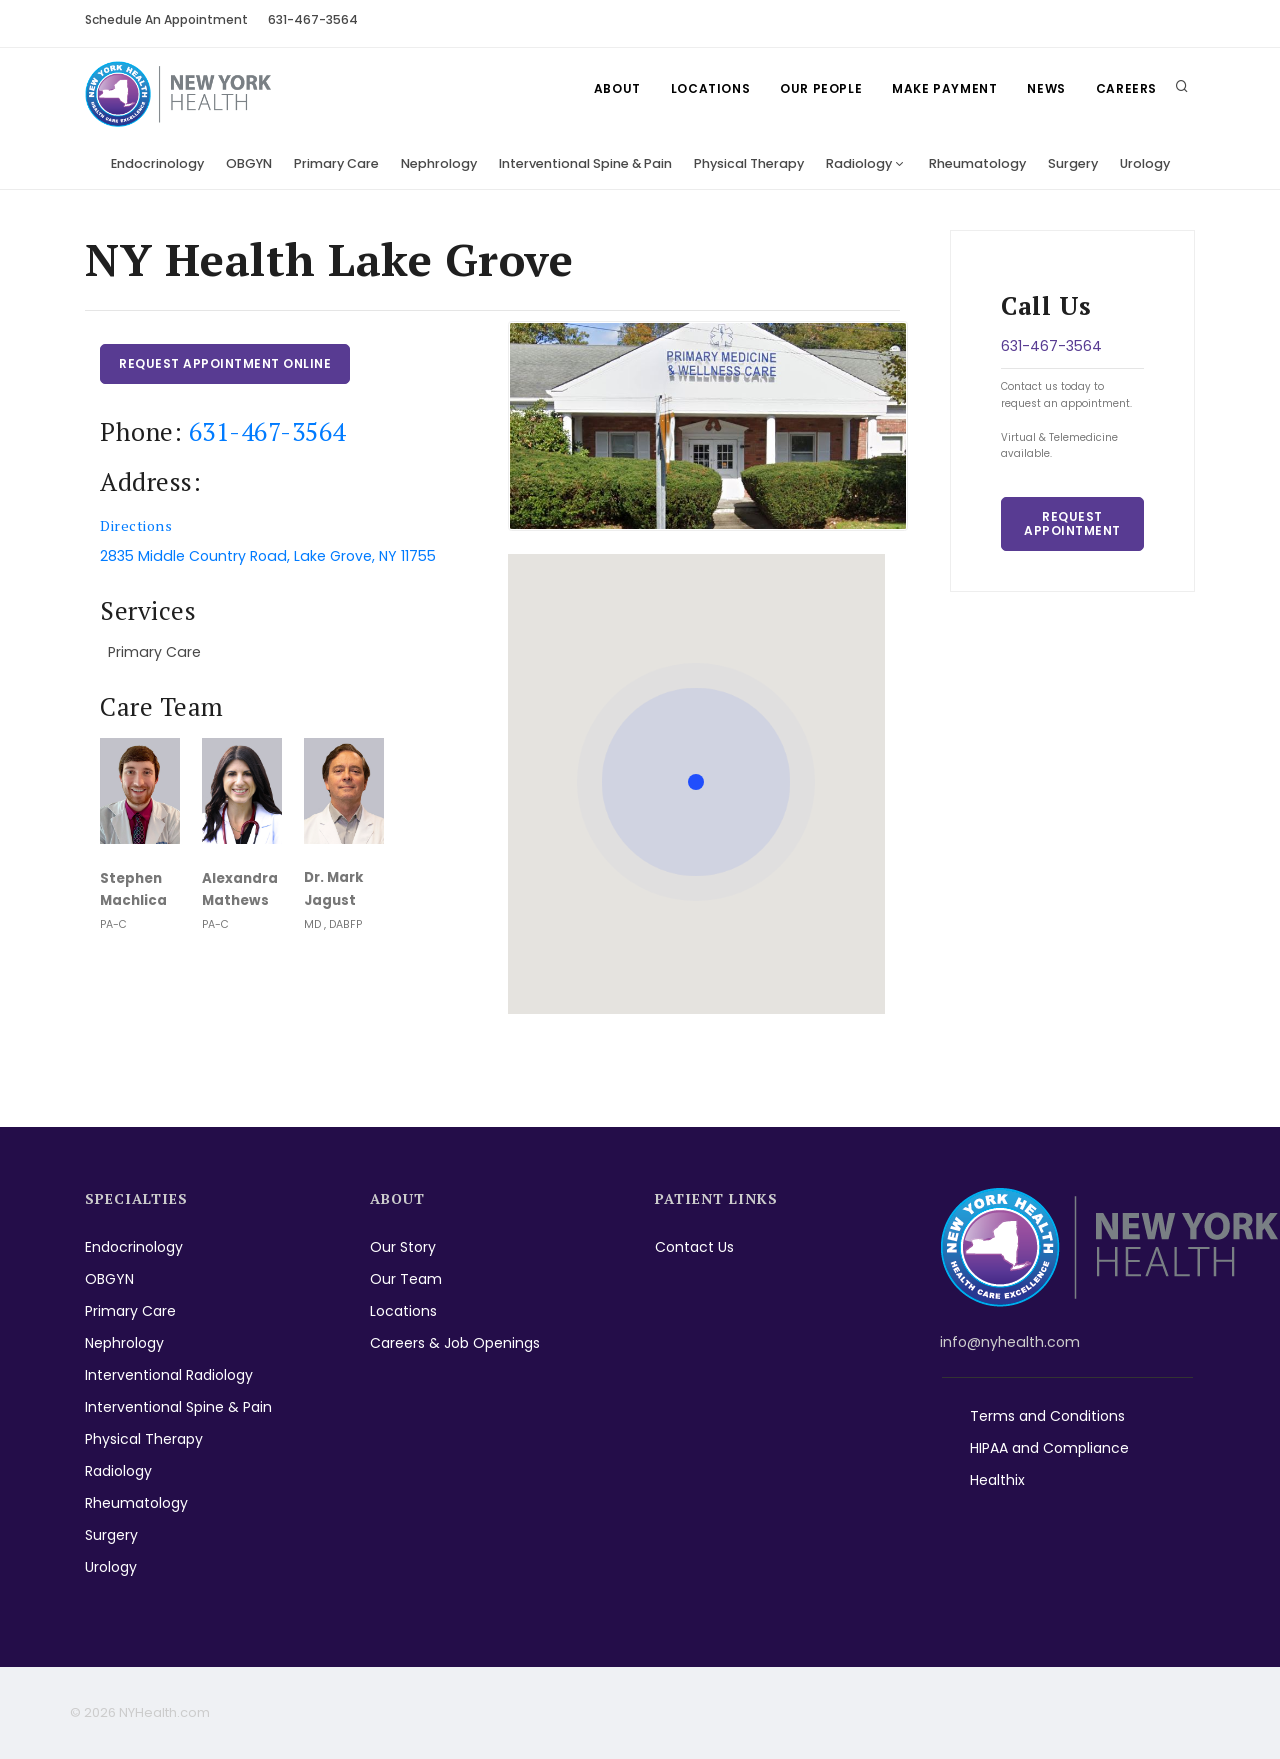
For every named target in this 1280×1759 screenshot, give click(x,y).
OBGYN (249, 163)
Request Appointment (1072, 523)
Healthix (997, 1480)
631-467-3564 (313, 19)
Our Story (403, 1247)
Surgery (1073, 163)
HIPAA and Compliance (1049, 1448)
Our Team (406, 1279)
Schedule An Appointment (166, 19)
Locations (710, 88)
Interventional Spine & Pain (585, 163)
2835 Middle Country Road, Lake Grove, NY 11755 (268, 556)
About (617, 88)
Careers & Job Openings (455, 1343)
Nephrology (439, 163)
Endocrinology (157, 163)
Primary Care (336, 163)
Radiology (859, 163)
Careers (1126, 88)
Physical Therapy (749, 163)
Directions (136, 525)
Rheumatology (977, 163)
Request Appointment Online (225, 363)
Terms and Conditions (1047, 1416)
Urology (1145, 163)
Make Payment (944, 88)
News (1046, 88)
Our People (821, 88)
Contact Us (694, 1247)
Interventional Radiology (169, 1375)
